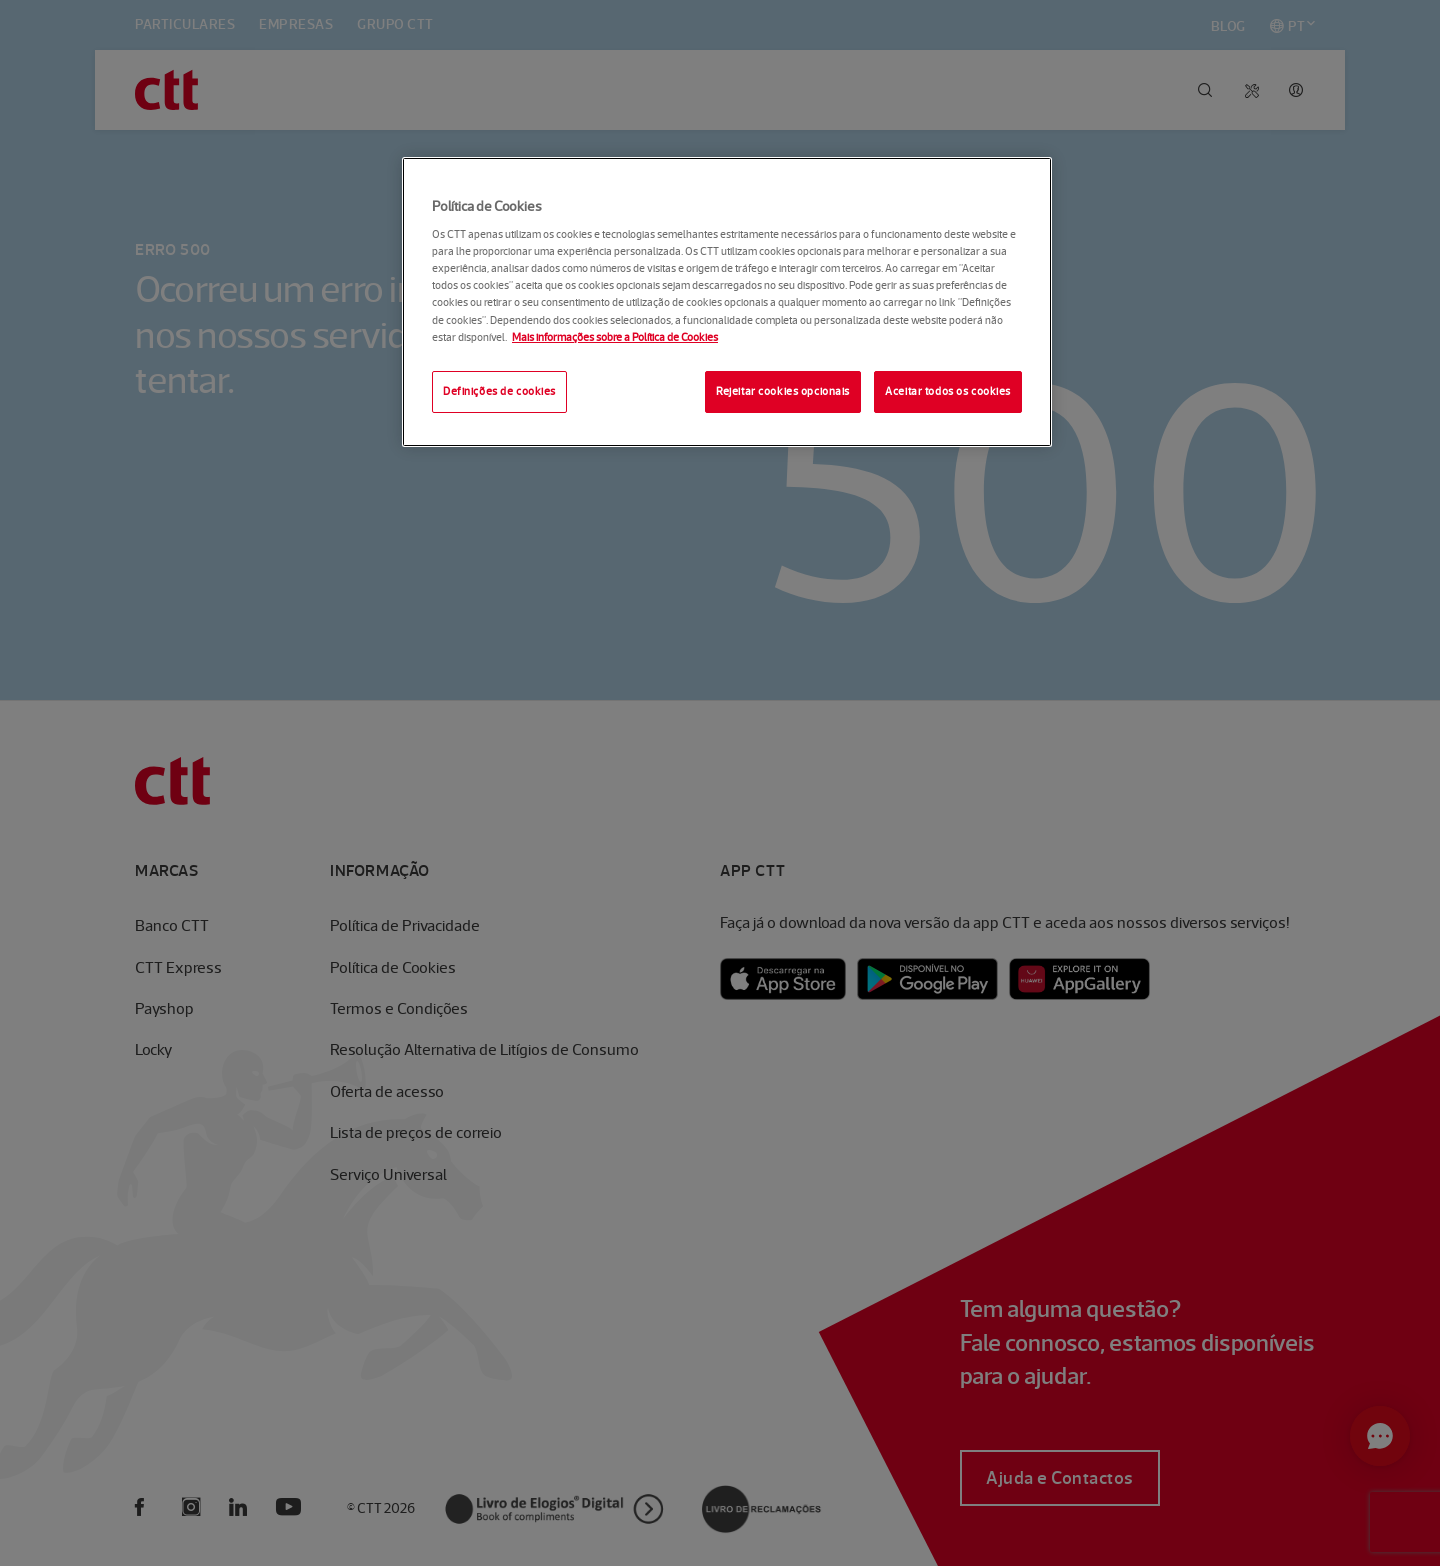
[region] (727, 302)
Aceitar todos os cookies (948, 391)
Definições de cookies (499, 391)
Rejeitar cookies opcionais (783, 391)
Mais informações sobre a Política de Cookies (615, 337)
